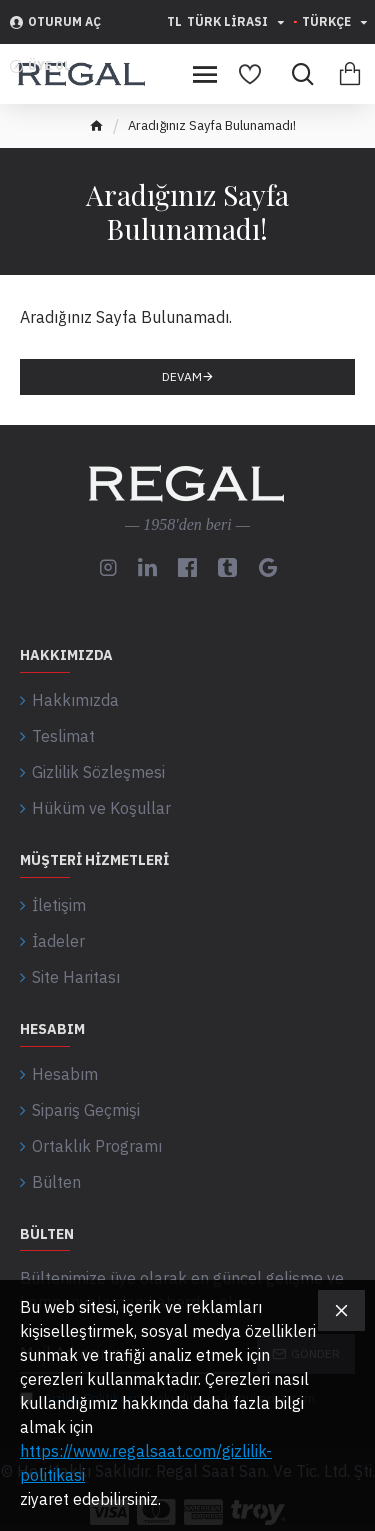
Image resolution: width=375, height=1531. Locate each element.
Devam (182, 376)
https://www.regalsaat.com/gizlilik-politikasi (146, 1463)
